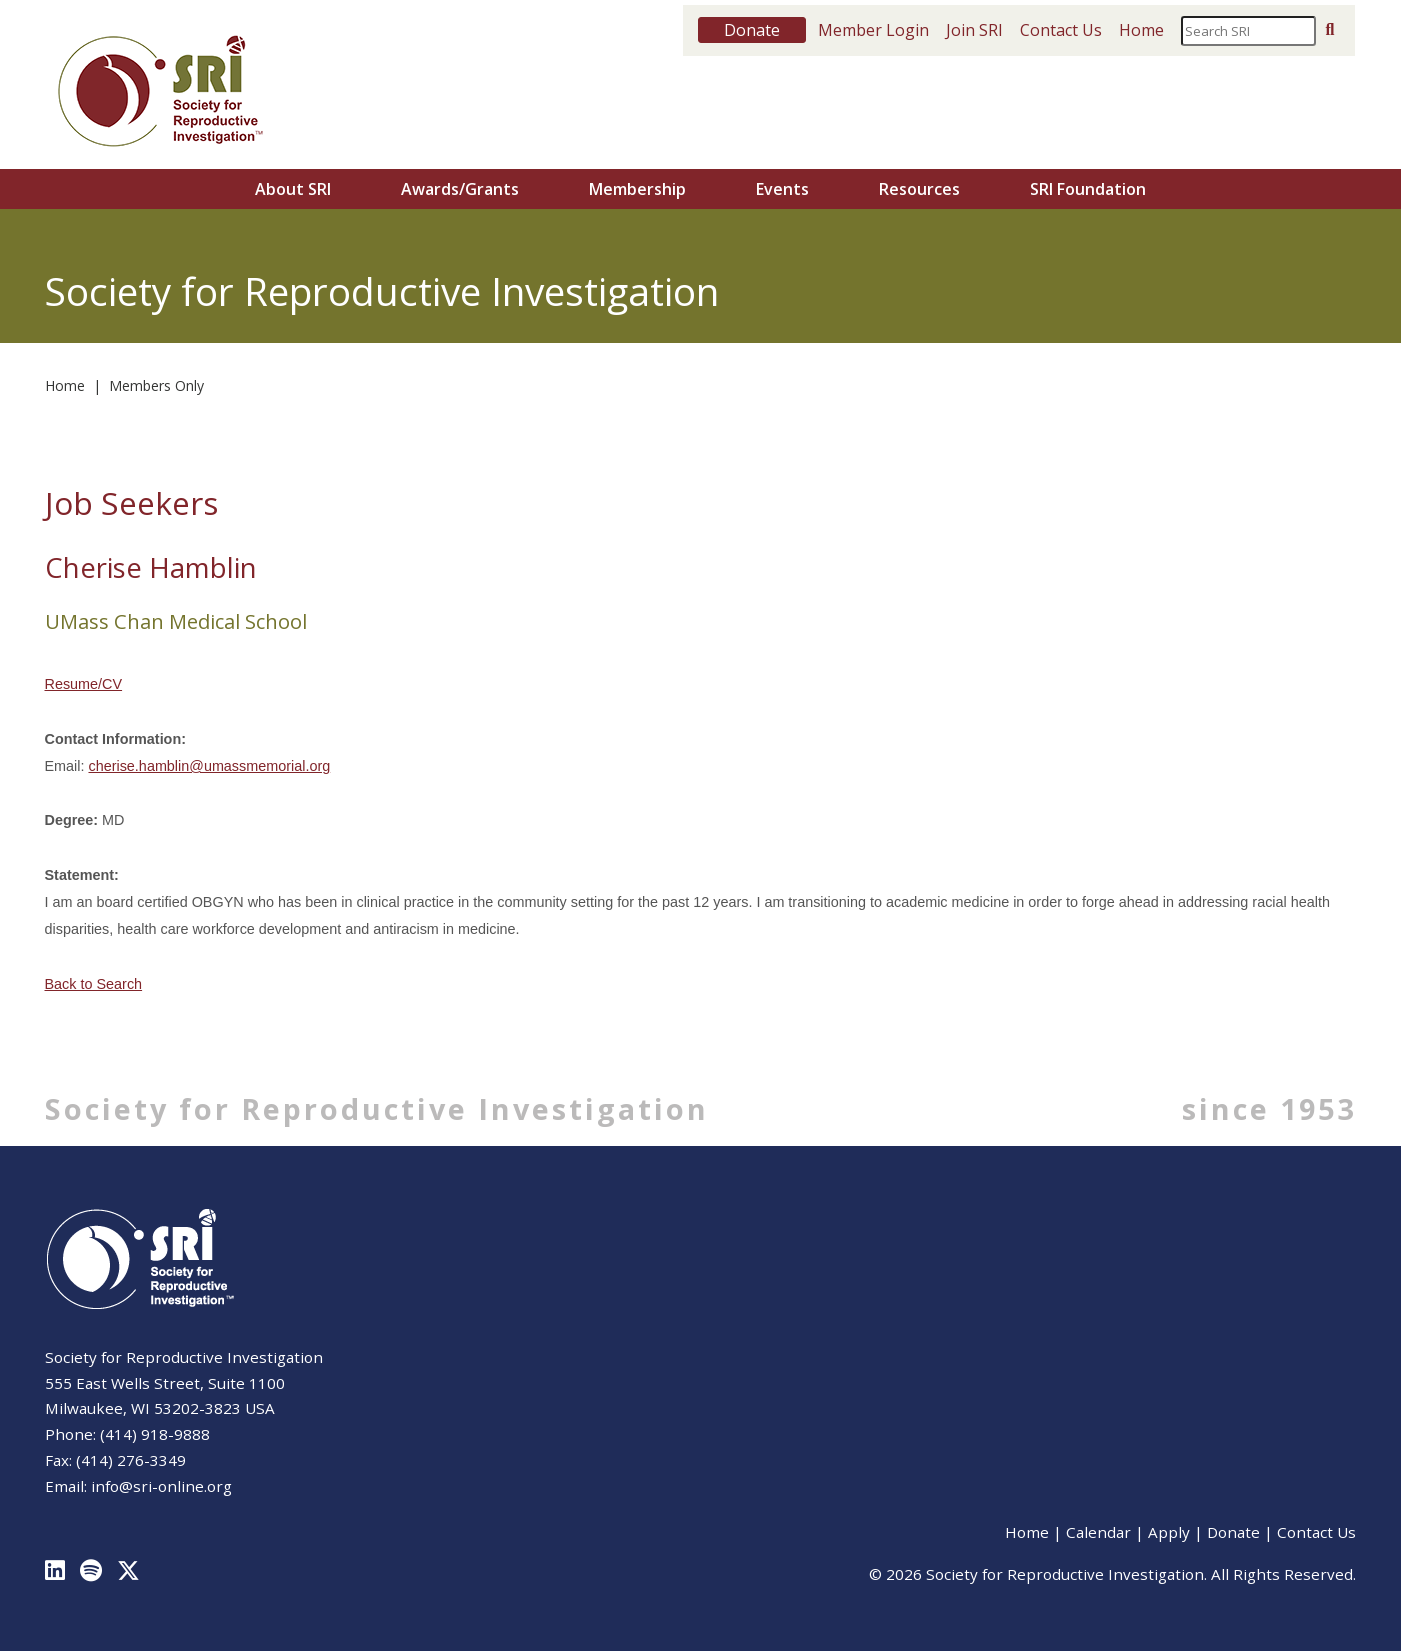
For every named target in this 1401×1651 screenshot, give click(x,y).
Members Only (156, 385)
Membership (637, 189)
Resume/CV (84, 684)
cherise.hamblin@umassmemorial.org (209, 766)
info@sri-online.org (161, 1486)
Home (1141, 30)
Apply (1169, 1532)
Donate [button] (752, 30)
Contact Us (1061, 30)
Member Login (873, 30)
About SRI (293, 189)
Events (782, 189)
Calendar (1098, 1532)
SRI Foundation (1088, 189)
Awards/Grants (460, 189)
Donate (1233, 1532)
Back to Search (94, 984)
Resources (919, 189)
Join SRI (974, 30)
